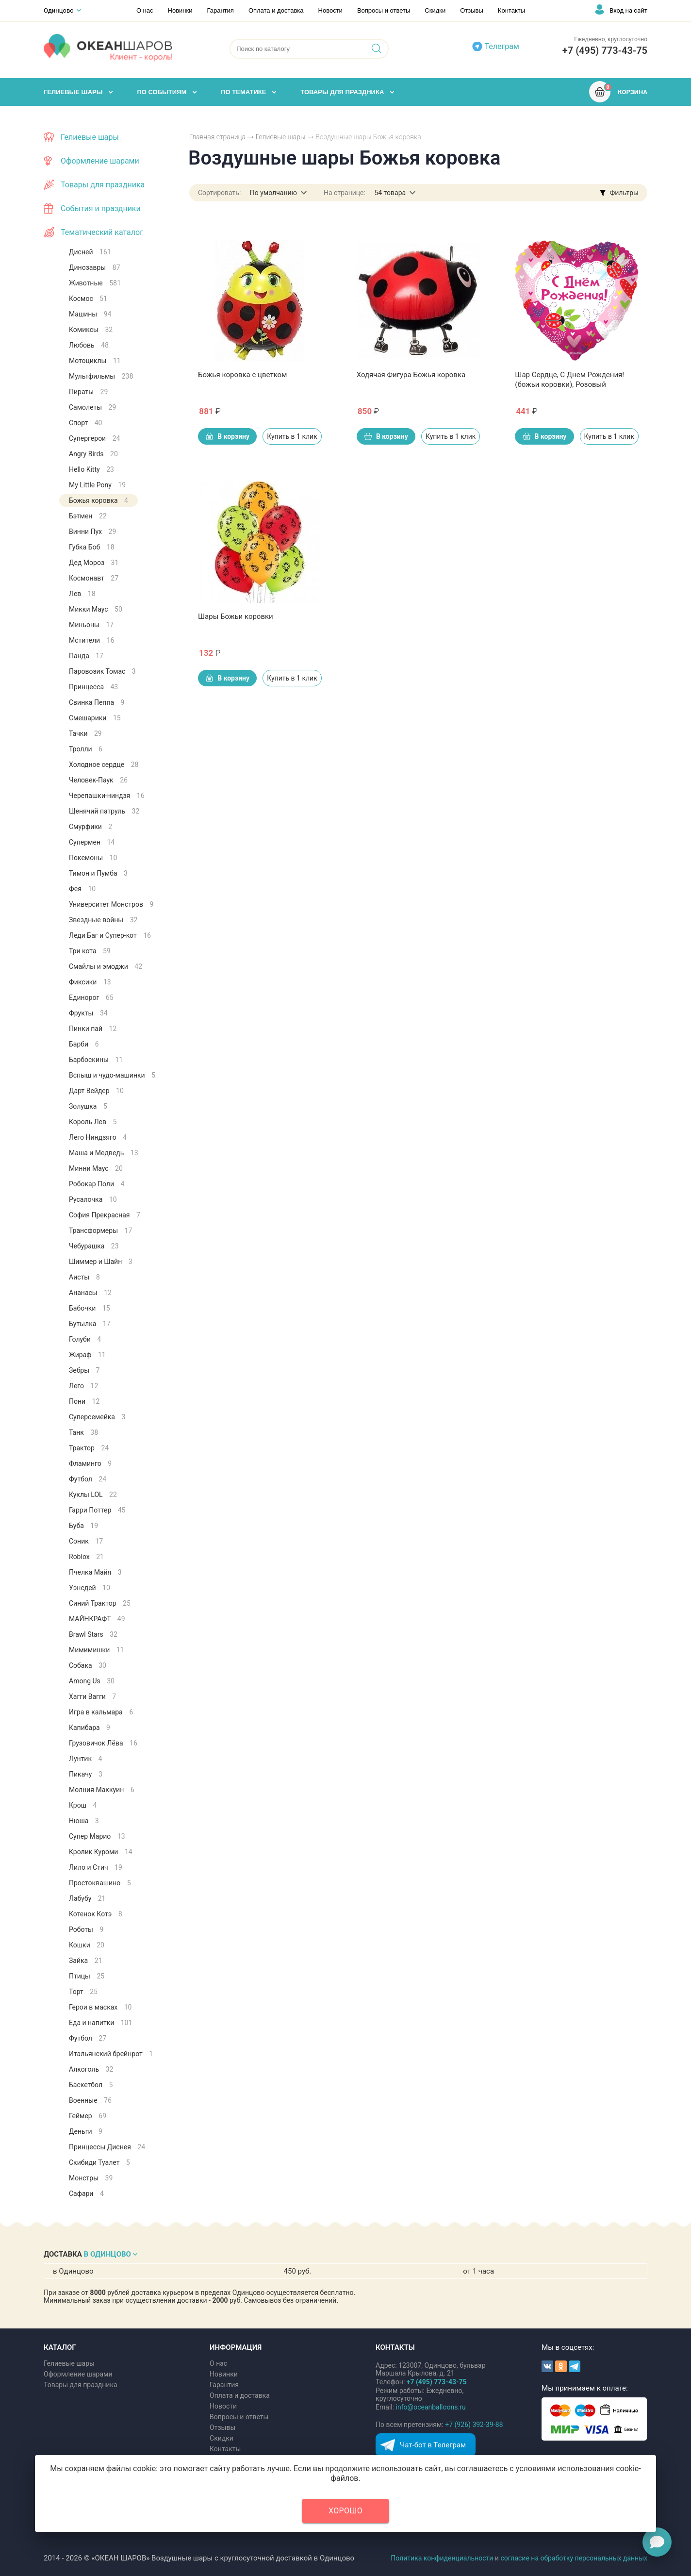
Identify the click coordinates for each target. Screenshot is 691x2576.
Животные (95, 283)
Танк (83, 1432)
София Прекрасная (104, 1215)
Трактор (89, 1448)
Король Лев (92, 1122)
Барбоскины (96, 1060)
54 (390, 193)
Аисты (84, 1277)
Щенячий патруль (104, 811)
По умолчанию (273, 193)
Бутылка (90, 1324)
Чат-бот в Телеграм (433, 2445)
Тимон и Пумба (98, 873)
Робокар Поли (96, 1184)
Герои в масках (100, 2007)
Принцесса (93, 687)
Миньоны (91, 625)
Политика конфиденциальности (442, 2558)
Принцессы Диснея (107, 2147)
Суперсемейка (97, 1417)
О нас (144, 10)
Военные (90, 2100)
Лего (83, 1386)
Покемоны (93, 858)
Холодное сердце (104, 764)
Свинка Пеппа (96, 702)
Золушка (88, 1106)
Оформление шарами (100, 161)
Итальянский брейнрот (111, 2054)
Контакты (511, 10)
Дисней (90, 252)
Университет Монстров (111, 904)
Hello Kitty (91, 469)
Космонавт (93, 578)
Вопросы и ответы (383, 10)
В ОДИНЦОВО (107, 2254)
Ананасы (90, 1292)
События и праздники (101, 208)
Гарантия (220, 10)
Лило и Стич (95, 1867)
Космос (88, 298)
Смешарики (95, 718)
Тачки (85, 733)
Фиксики (90, 982)
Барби (84, 1044)
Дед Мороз (93, 562)
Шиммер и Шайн (100, 1261)
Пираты (88, 392)
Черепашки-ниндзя (107, 795)
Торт (83, 1991)
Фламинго (90, 1463)
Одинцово (59, 10)
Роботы (86, 1929)
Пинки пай (92, 1028)
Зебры (84, 1370)
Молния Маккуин (101, 1790)
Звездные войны (103, 920)
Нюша (84, 1821)
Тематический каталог (102, 232)
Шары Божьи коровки (235, 616)
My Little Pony (97, 485)
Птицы (86, 1976)
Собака (87, 1665)
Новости (330, 10)
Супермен (92, 842)
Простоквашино (100, 1883)
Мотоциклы (95, 361)
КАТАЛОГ (60, 2347)
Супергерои (94, 438)
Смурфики (90, 827)
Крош (83, 1805)
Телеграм (502, 46)
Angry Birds (93, 454)
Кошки (86, 1945)
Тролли (85, 749)
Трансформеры (100, 1230)
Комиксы (91, 329)
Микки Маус (95, 609)
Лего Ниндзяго (98, 1137)
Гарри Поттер (97, 1510)
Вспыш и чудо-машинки (112, 1075)
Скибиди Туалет (99, 2162)
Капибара (89, 1727)
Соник (86, 1541)
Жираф (87, 1355)
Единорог (91, 997)
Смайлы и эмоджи (105, 966)
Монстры (91, 2178)
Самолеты (92, 407)
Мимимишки (96, 1650)
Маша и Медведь (103, 1153)
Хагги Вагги (92, 1696)
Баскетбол (91, 2085)
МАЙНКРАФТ (97, 1619)
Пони (84, 1401)
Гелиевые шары (281, 137)
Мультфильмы (101, 376)
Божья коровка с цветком (242, 374)
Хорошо (345, 2510)
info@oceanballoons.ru (431, 2407)
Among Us (92, 1681)
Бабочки (89, 1308)
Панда (86, 656)
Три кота (90, 951)
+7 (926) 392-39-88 (474, 2424)
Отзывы (471, 10)
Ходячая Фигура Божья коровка (411, 374)
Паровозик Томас (102, 671)
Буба (83, 1525)
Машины (90, 314)
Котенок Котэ (95, 1914)
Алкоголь (91, 2069)
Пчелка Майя (95, 1572)
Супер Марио (97, 1836)
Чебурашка (94, 1246)
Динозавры (94, 267)
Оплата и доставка (276, 10)
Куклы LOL (93, 1494)
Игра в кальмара (101, 1712)
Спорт (85, 423)
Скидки (435, 10)
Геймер (87, 2116)
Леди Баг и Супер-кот (110, 935)
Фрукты (88, 1013)
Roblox (86, 1557)
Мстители (92, 640)
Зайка (85, 1960)
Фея (82, 889)
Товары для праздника (103, 184)
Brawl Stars (93, 1634)
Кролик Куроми (100, 1852)
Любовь (89, 345)
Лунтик (85, 1758)
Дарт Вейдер (96, 1091)
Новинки (180, 10)
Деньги (85, 2131)
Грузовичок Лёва (103, 1743)
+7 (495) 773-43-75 (604, 50)
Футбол (87, 1479)
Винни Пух (92, 531)
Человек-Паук (98, 780)
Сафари (86, 2193)
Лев (82, 594)
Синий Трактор (100, 1603)
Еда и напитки (100, 2023)
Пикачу (85, 1774)
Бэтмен (88, 516)
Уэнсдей (89, 1588)
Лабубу (87, 1898)
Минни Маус (96, 1168)
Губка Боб (92, 547)
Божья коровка (98, 500)
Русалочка (93, 1199)
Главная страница (217, 137)
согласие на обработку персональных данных (573, 2558)
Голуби (85, 1339)
